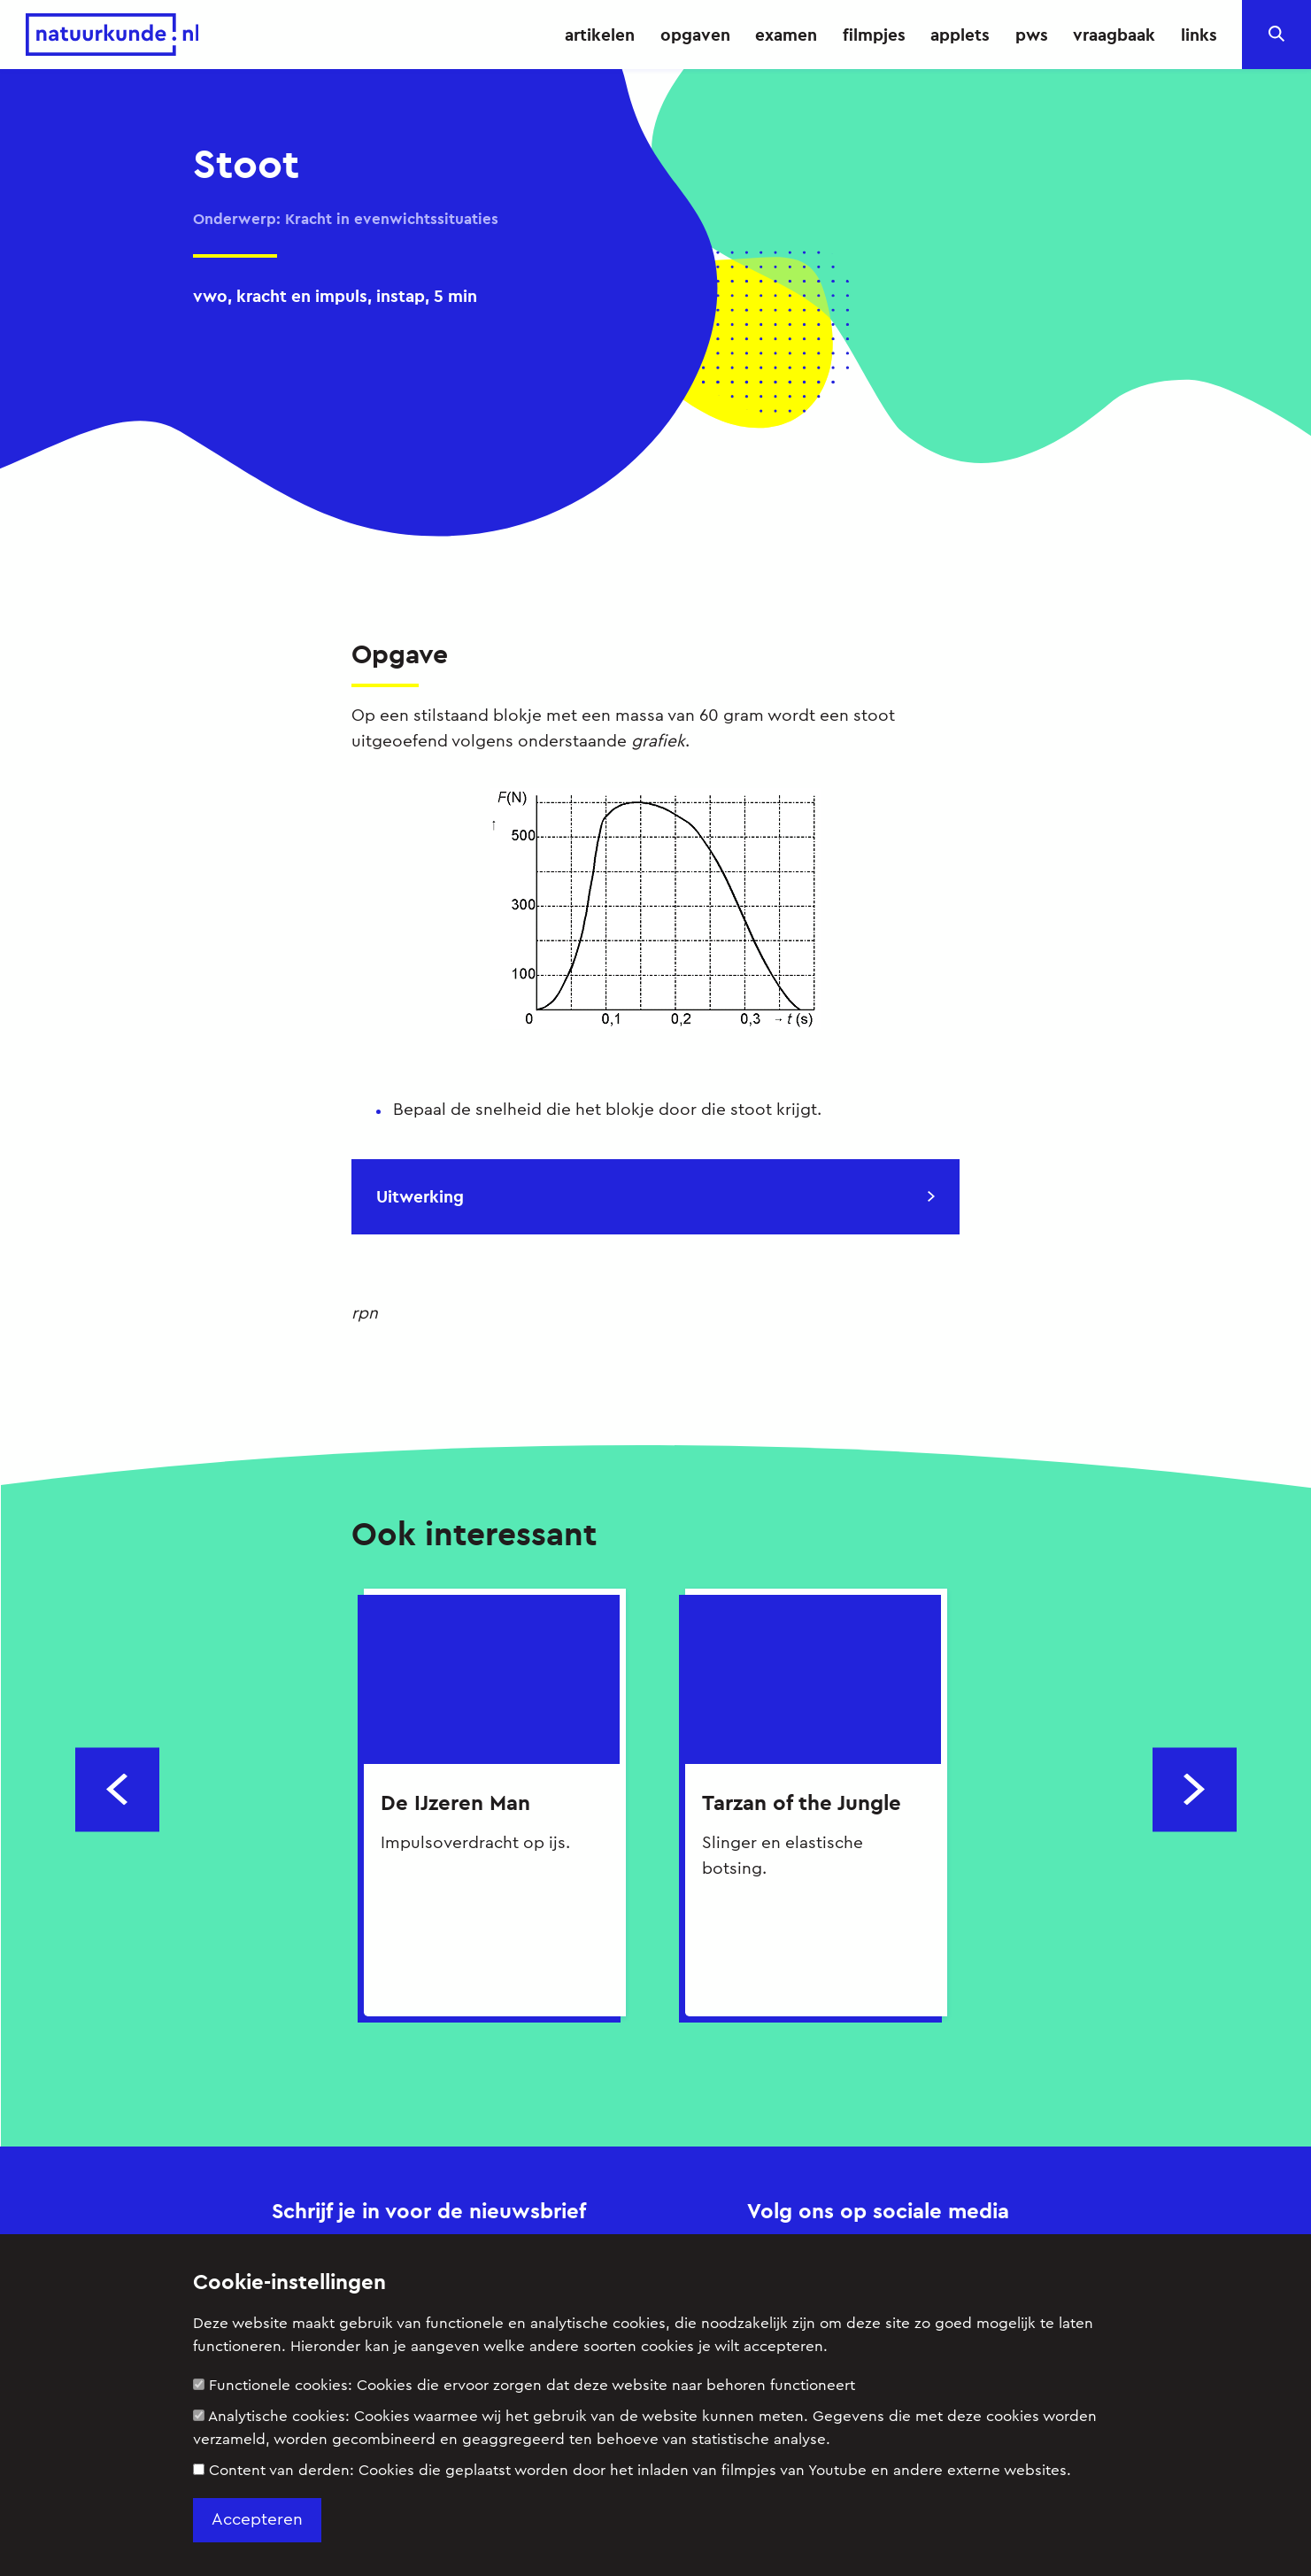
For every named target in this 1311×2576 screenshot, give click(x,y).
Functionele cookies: (524, 2385)
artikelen (600, 34)
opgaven (695, 34)
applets (960, 34)
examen (786, 34)
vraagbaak (1114, 34)
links (1199, 34)
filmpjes (874, 34)
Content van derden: (632, 2470)
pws (1031, 34)
